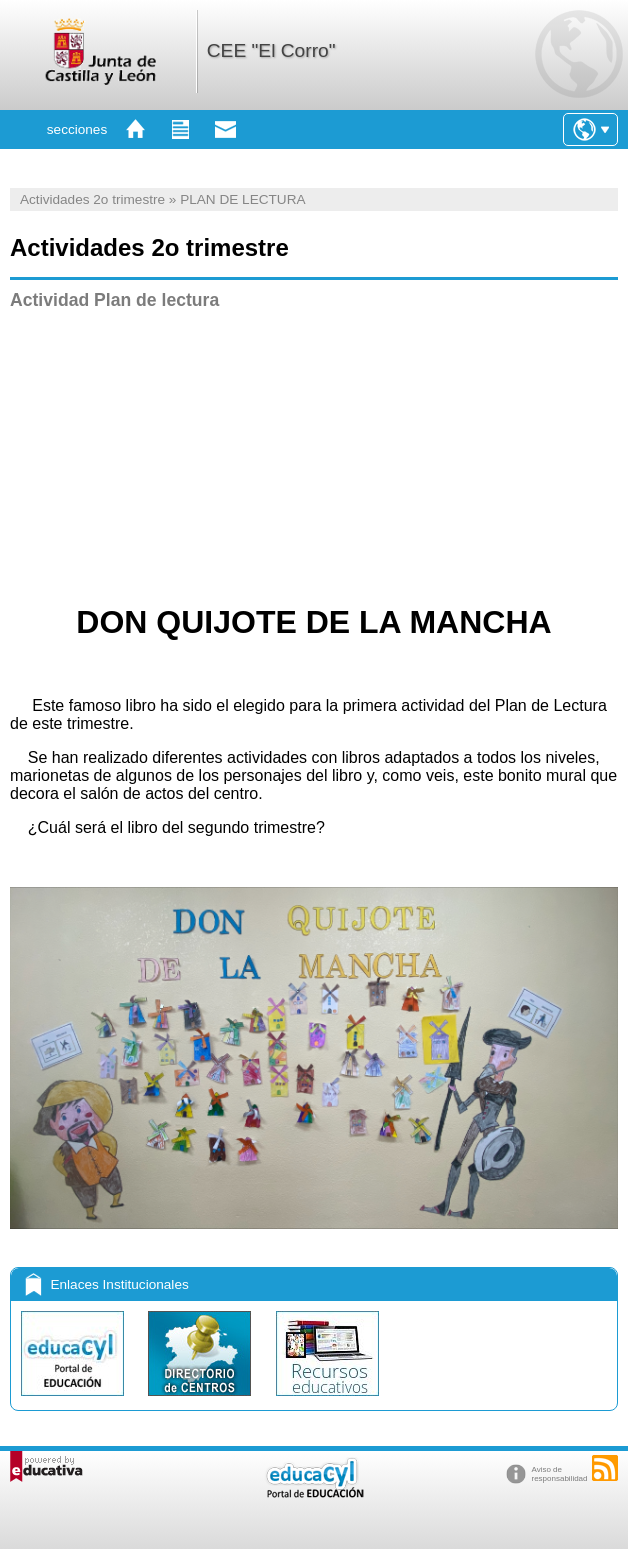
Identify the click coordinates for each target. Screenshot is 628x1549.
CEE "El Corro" (271, 50)
